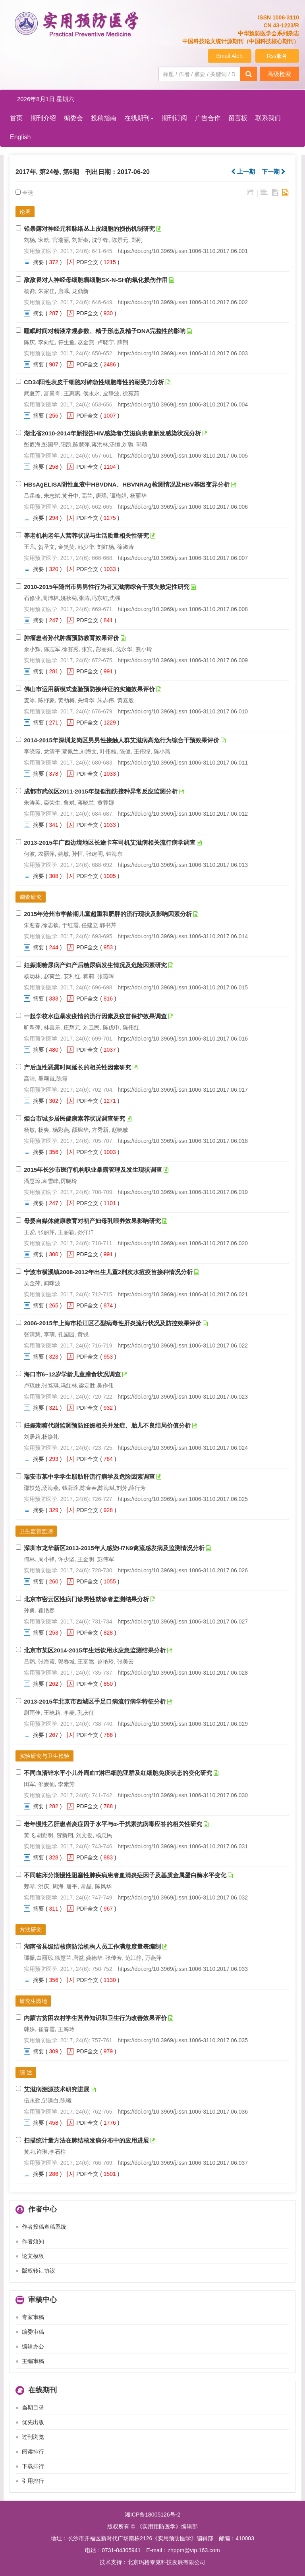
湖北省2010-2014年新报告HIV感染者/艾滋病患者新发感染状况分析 (112, 433)
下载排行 (33, 2466)
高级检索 (279, 74)
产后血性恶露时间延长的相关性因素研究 (77, 1067)
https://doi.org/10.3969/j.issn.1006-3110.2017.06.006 (183, 507)
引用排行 (33, 2481)
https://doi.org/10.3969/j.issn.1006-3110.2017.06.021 (183, 1294)
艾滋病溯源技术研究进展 (56, 2089)
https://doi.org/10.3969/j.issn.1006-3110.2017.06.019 (183, 1192)
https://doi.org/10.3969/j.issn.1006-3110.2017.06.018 (183, 1141)
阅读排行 (33, 2451)
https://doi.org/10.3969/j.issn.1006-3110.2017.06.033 (183, 1969)
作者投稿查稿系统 (44, 2226)
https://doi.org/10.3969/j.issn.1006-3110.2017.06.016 (183, 1038)
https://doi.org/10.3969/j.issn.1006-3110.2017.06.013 (183, 865)
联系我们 (268, 118)
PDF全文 (87, 262)
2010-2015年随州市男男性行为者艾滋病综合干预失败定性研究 (106, 586)
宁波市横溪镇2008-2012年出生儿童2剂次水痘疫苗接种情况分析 (108, 1272)
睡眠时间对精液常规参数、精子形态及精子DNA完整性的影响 (105, 331)
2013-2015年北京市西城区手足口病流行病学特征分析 (95, 1701)
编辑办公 (33, 2346)
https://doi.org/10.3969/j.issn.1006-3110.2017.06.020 (183, 1243)
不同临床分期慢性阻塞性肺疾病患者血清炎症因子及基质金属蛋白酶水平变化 (125, 1875)
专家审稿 (33, 2317)
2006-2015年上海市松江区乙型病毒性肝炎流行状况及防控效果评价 (112, 1323)
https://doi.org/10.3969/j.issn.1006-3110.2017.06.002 (183, 302)
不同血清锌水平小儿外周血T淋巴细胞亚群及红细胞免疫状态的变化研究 (118, 1772)
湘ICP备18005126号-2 (152, 2514)
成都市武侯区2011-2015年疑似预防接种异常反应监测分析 (101, 791)
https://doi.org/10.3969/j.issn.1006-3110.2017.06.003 (183, 353)
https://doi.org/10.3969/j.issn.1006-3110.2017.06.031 (183, 1846)
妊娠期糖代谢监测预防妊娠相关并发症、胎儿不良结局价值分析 (107, 1425)
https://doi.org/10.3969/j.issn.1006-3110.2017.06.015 (183, 987)
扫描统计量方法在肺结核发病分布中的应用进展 (86, 2140)
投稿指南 (103, 118)
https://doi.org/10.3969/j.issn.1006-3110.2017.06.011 (183, 762)
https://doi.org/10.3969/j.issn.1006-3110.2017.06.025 (183, 1499)
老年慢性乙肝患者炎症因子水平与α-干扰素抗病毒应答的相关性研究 (113, 1824)
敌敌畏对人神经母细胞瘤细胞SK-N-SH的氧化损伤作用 (96, 279)
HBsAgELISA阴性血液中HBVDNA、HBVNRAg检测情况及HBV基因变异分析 (127, 484)
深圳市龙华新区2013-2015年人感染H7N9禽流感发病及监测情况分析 (114, 1548)
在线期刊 (139, 118)
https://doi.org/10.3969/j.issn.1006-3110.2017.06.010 (183, 711)
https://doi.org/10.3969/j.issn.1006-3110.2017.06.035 (183, 2040)
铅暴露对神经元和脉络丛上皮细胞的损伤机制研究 (89, 228)
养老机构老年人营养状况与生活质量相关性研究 (86, 535)
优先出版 (33, 2422)
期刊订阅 (174, 118)
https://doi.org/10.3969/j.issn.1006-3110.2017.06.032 (183, 1897)
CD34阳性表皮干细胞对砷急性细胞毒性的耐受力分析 (94, 382)
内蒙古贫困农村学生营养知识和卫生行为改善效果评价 (95, 2017)
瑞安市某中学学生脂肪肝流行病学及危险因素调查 (89, 1476)
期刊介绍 (43, 118)
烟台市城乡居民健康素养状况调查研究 (74, 1118)
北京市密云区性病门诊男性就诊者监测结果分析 (86, 1599)
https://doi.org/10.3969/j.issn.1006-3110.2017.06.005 (183, 455)
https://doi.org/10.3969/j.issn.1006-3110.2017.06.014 (183, 936)
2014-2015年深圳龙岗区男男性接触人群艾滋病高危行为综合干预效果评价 (121, 740)
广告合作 (207, 118)
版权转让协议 (38, 2270)
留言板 (237, 118)
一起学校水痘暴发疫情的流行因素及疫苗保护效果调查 (95, 1016)
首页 (16, 118)
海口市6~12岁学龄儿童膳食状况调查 (72, 1374)
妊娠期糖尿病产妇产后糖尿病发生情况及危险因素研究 (95, 965)
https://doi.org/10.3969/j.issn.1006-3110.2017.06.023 (183, 1396)
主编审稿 (33, 2361)
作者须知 (33, 2241)
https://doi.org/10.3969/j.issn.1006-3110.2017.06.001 (183, 251)
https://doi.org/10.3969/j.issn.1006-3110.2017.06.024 (183, 1448)
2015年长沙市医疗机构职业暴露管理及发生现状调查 (93, 1169)
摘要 (38, 262)
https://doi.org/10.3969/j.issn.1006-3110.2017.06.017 (183, 1090)
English (20, 137)
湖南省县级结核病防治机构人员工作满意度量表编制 (92, 1946)
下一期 (274, 171)
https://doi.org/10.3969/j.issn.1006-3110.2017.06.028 (183, 1672)
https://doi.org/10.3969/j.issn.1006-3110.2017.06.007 (183, 558)
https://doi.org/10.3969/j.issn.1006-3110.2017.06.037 (183, 2163)
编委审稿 (33, 2332)
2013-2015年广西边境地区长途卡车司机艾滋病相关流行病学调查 (109, 842)
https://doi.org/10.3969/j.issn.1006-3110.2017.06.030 (183, 1795)
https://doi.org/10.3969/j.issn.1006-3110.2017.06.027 (183, 1621)
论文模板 (33, 2256)
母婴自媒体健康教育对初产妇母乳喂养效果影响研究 (92, 1220)
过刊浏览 (33, 2437)
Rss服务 (277, 56)
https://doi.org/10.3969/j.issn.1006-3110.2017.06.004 (183, 404)
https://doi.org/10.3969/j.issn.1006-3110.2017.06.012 (183, 814)
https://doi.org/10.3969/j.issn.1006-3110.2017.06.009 (183, 660)
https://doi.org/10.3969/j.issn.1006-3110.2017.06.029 (183, 1724)
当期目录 (33, 2407)
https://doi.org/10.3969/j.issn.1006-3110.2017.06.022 (183, 1345)
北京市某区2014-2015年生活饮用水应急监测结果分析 (95, 1650)
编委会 (73, 118)
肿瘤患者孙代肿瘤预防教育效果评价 (71, 637)
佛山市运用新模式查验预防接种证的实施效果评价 (89, 689)
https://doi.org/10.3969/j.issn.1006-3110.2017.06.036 (183, 2111)
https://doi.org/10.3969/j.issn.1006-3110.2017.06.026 (183, 1570)
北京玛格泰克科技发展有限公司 (166, 2562)
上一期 (243, 171)
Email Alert (229, 56)
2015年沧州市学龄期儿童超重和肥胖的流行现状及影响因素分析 (108, 913)
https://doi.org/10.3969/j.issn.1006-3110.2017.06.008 (183, 609)
